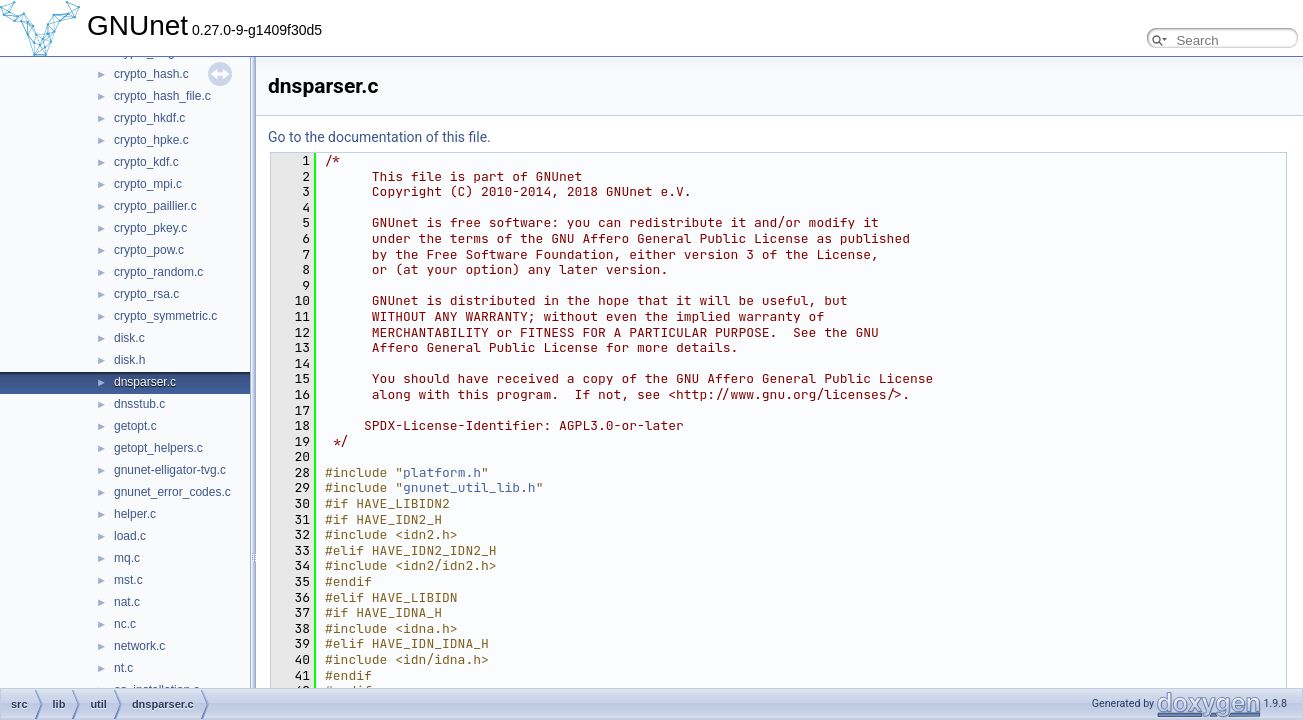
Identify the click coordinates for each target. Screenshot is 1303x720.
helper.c (135, 514)
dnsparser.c (145, 382)
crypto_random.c (158, 272)
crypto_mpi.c (148, 184)
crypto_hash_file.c (162, 96)
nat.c (127, 602)
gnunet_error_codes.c (172, 492)
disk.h (129, 360)
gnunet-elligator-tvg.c (170, 470)
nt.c (123, 668)
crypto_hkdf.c (149, 118)
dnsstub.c (139, 404)
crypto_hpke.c (151, 140)
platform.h (442, 472)
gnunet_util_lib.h (469, 487)
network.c (139, 646)
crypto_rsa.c (146, 294)
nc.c (125, 624)
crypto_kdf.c (146, 162)
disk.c (129, 338)
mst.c (128, 580)
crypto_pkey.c (150, 228)
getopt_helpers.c (158, 448)
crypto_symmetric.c (165, 316)
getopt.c (135, 426)
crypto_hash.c (151, 74)
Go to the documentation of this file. (379, 137)
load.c (130, 536)
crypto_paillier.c (155, 206)
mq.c (127, 558)
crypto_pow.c (149, 250)
